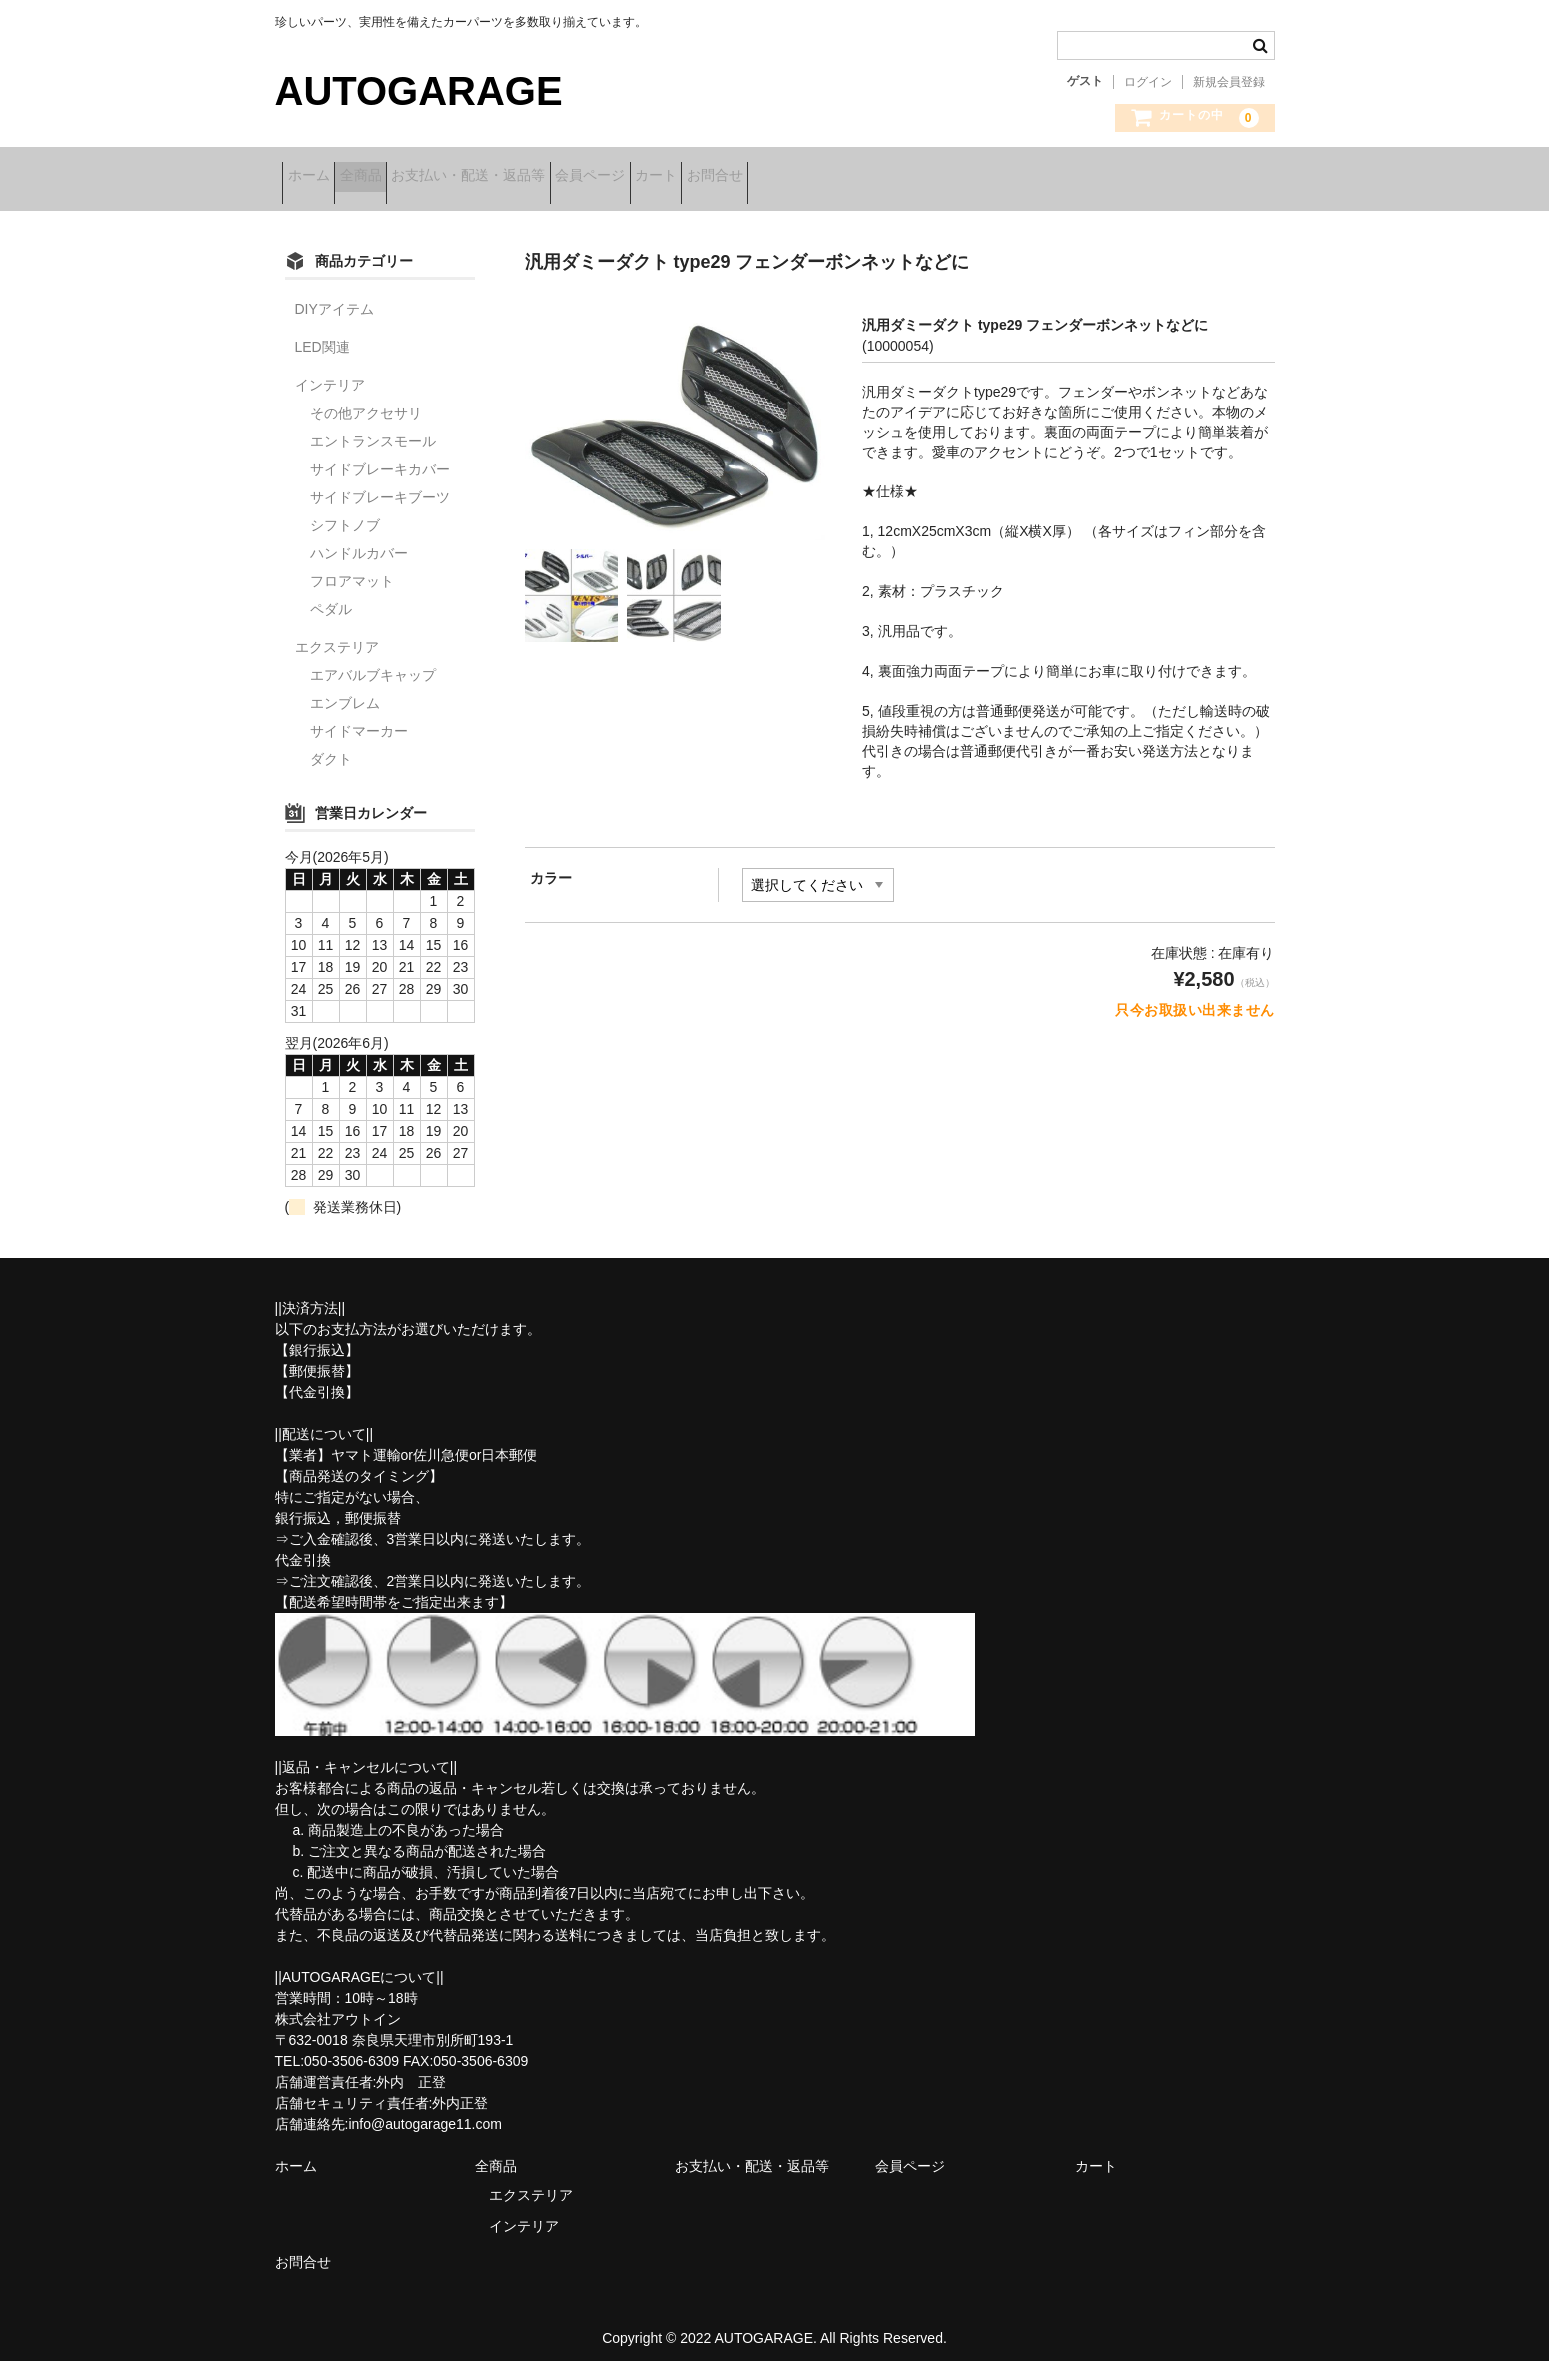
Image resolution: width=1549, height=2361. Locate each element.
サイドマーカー (359, 718)
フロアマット (352, 568)
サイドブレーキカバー (380, 456)
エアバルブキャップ (373, 662)
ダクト (331, 746)
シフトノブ (345, 512)
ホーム (316, 177)
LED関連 (322, 334)
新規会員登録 (1229, 82)
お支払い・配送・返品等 (538, 177)
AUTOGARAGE (419, 91)
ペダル (331, 596)
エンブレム (345, 690)
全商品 (399, 177)
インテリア (330, 372)
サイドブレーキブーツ (380, 484)
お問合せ (878, 177)
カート (788, 177)
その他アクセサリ (366, 400)
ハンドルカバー (359, 540)
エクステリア (337, 634)
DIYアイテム (334, 296)
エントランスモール (373, 428)
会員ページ (691, 177)
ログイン (1148, 82)
